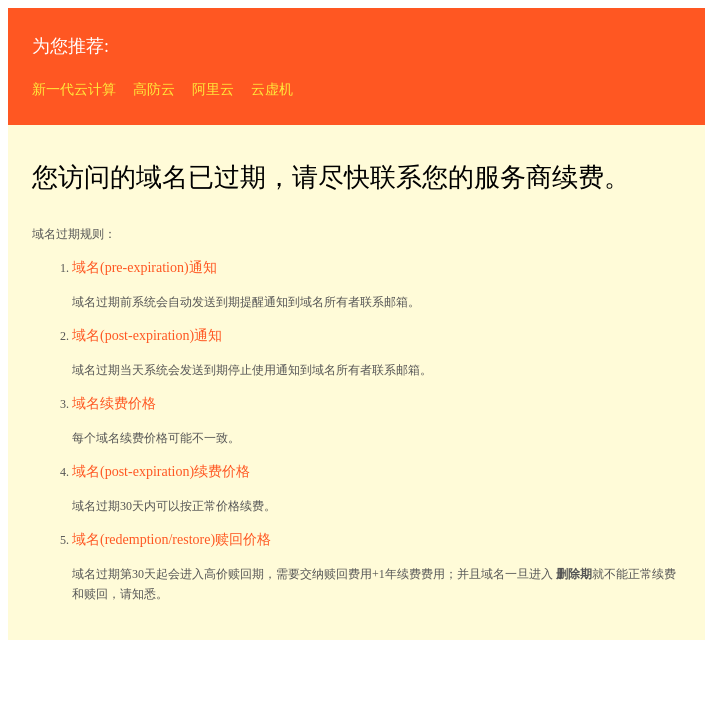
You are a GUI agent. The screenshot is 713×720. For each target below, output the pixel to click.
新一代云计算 (74, 89)
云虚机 (272, 89)
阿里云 (213, 89)
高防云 (154, 89)
